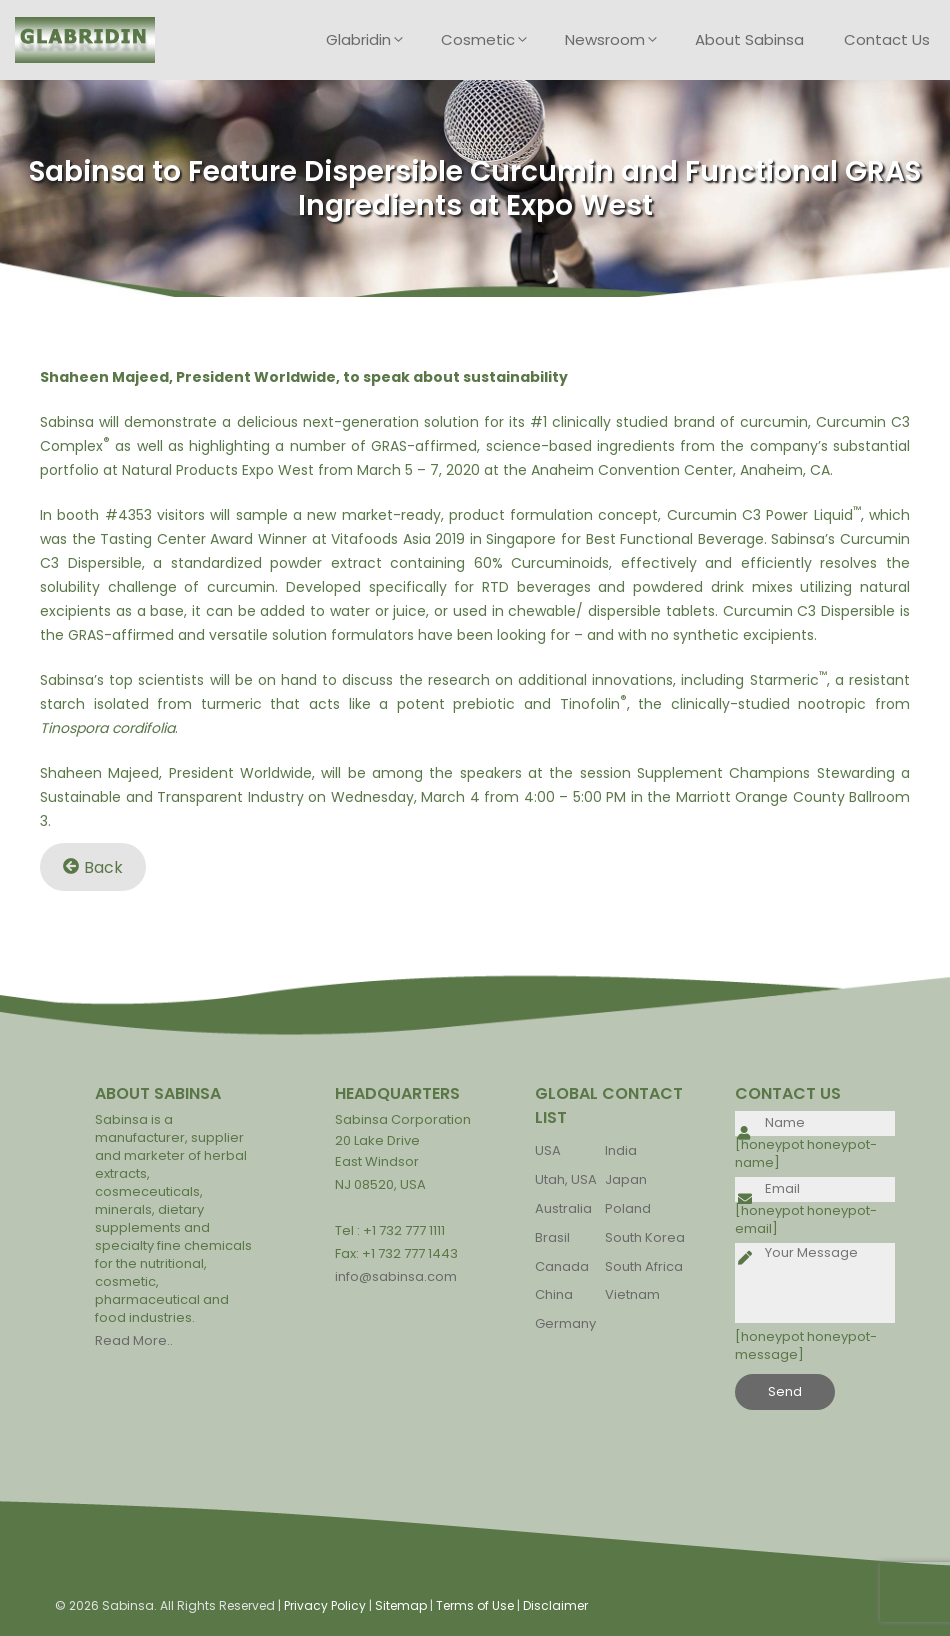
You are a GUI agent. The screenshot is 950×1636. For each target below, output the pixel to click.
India (621, 1150)
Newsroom (620, 40)
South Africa (644, 1266)
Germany (565, 1323)
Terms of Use (475, 1605)
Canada (562, 1266)
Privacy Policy (325, 1605)
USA (548, 1150)
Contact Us (887, 39)
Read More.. (134, 1340)
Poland (628, 1208)
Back (93, 866)
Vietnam (632, 1294)
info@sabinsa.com (396, 1276)
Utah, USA (566, 1179)
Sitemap (401, 1605)
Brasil (552, 1237)
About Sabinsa (749, 39)
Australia (563, 1208)
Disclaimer (555, 1605)
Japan (626, 1179)
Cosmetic (493, 40)
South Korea (645, 1237)
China (554, 1294)
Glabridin (373, 40)
